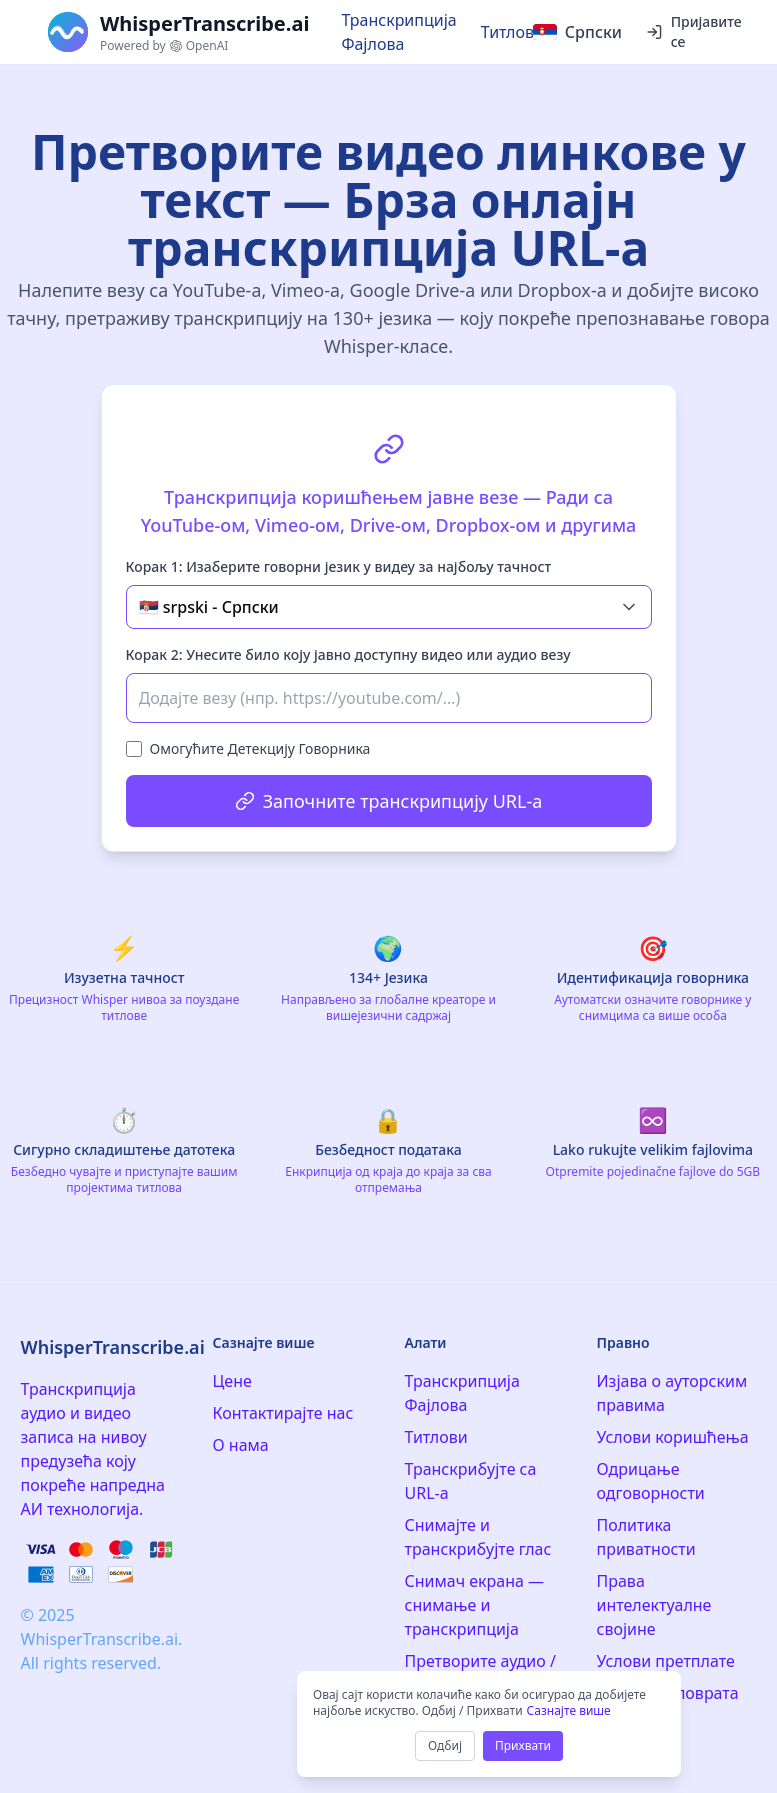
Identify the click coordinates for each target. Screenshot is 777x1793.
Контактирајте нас (283, 1413)
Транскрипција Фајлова (398, 32)
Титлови (512, 32)
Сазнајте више (569, 1710)
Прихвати (523, 1745)
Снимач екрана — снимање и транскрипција (475, 1605)
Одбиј (445, 1745)
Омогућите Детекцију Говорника (260, 748)
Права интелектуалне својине (654, 1605)
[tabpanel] (389, 618)
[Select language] (577, 32)
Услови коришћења (673, 1437)
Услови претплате (666, 1661)
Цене (232, 1381)
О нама (241, 1445)
